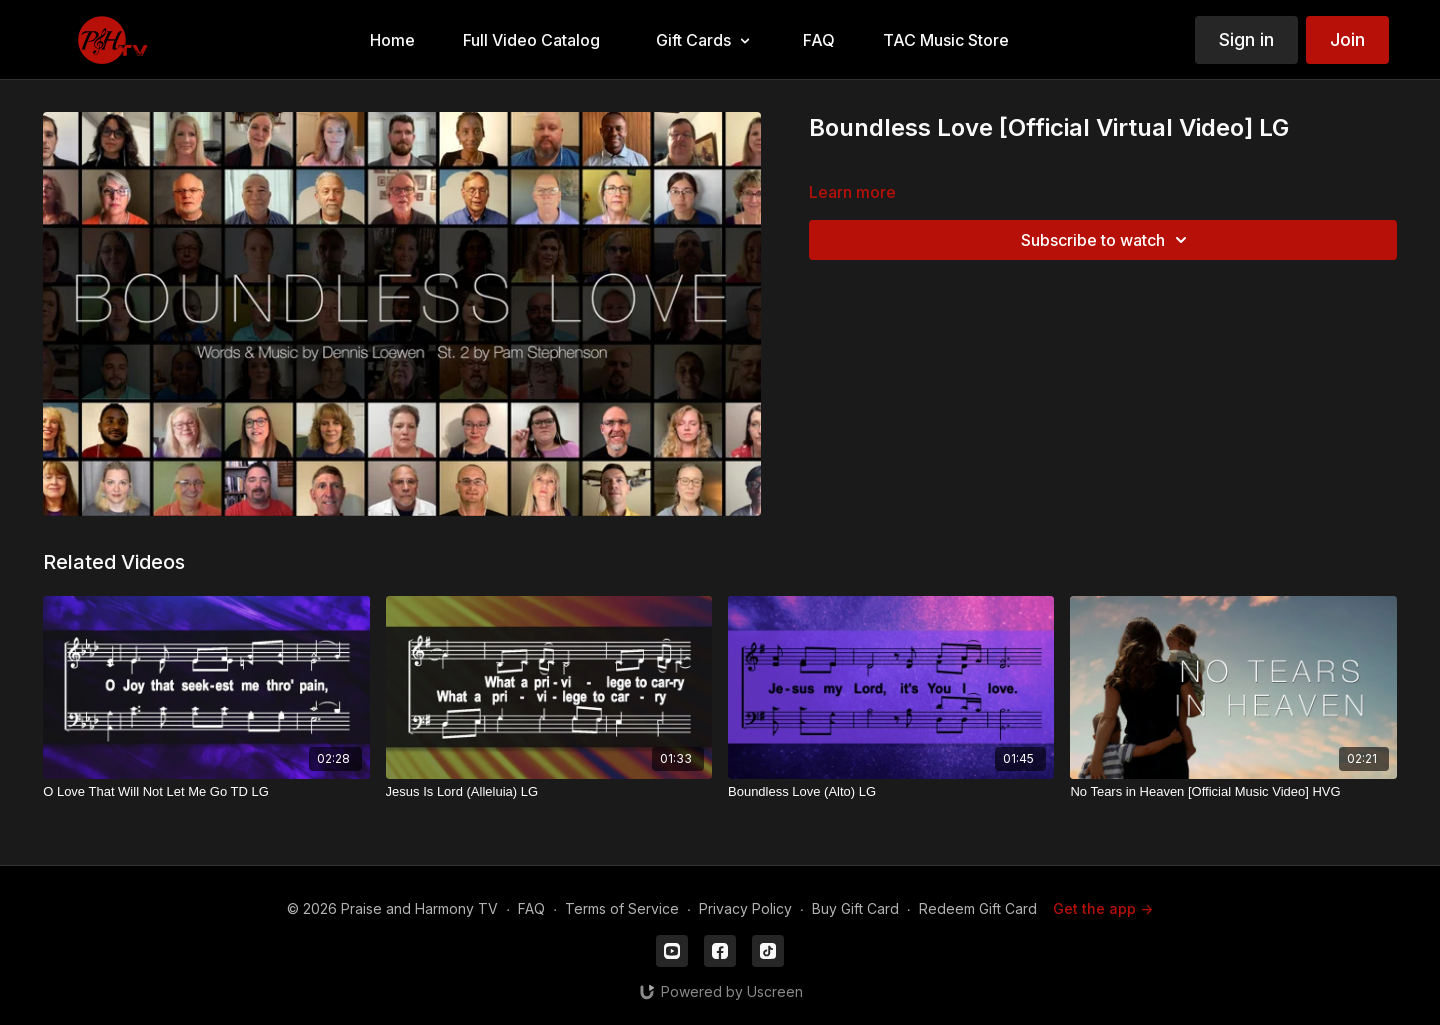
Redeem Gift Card (978, 908)
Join (1347, 39)
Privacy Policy (745, 908)
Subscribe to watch (1107, 240)
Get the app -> (1103, 908)
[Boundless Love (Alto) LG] (891, 792)
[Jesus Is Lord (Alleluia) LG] (549, 792)
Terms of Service (622, 908)
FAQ (531, 908)
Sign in (1246, 39)
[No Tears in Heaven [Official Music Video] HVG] (1233, 792)
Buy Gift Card (855, 908)
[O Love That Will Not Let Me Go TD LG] (206, 792)
